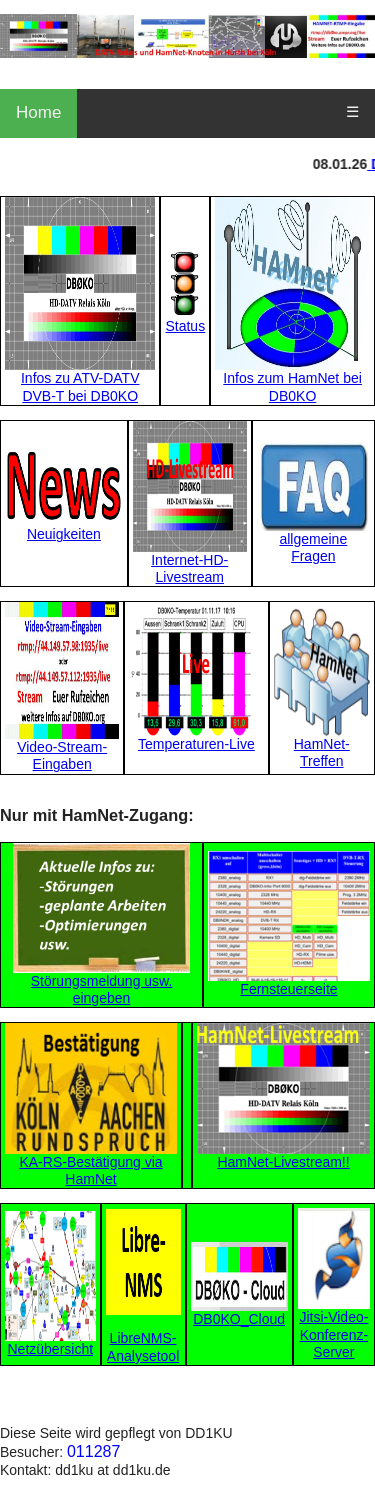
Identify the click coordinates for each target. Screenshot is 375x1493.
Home (38, 112)
